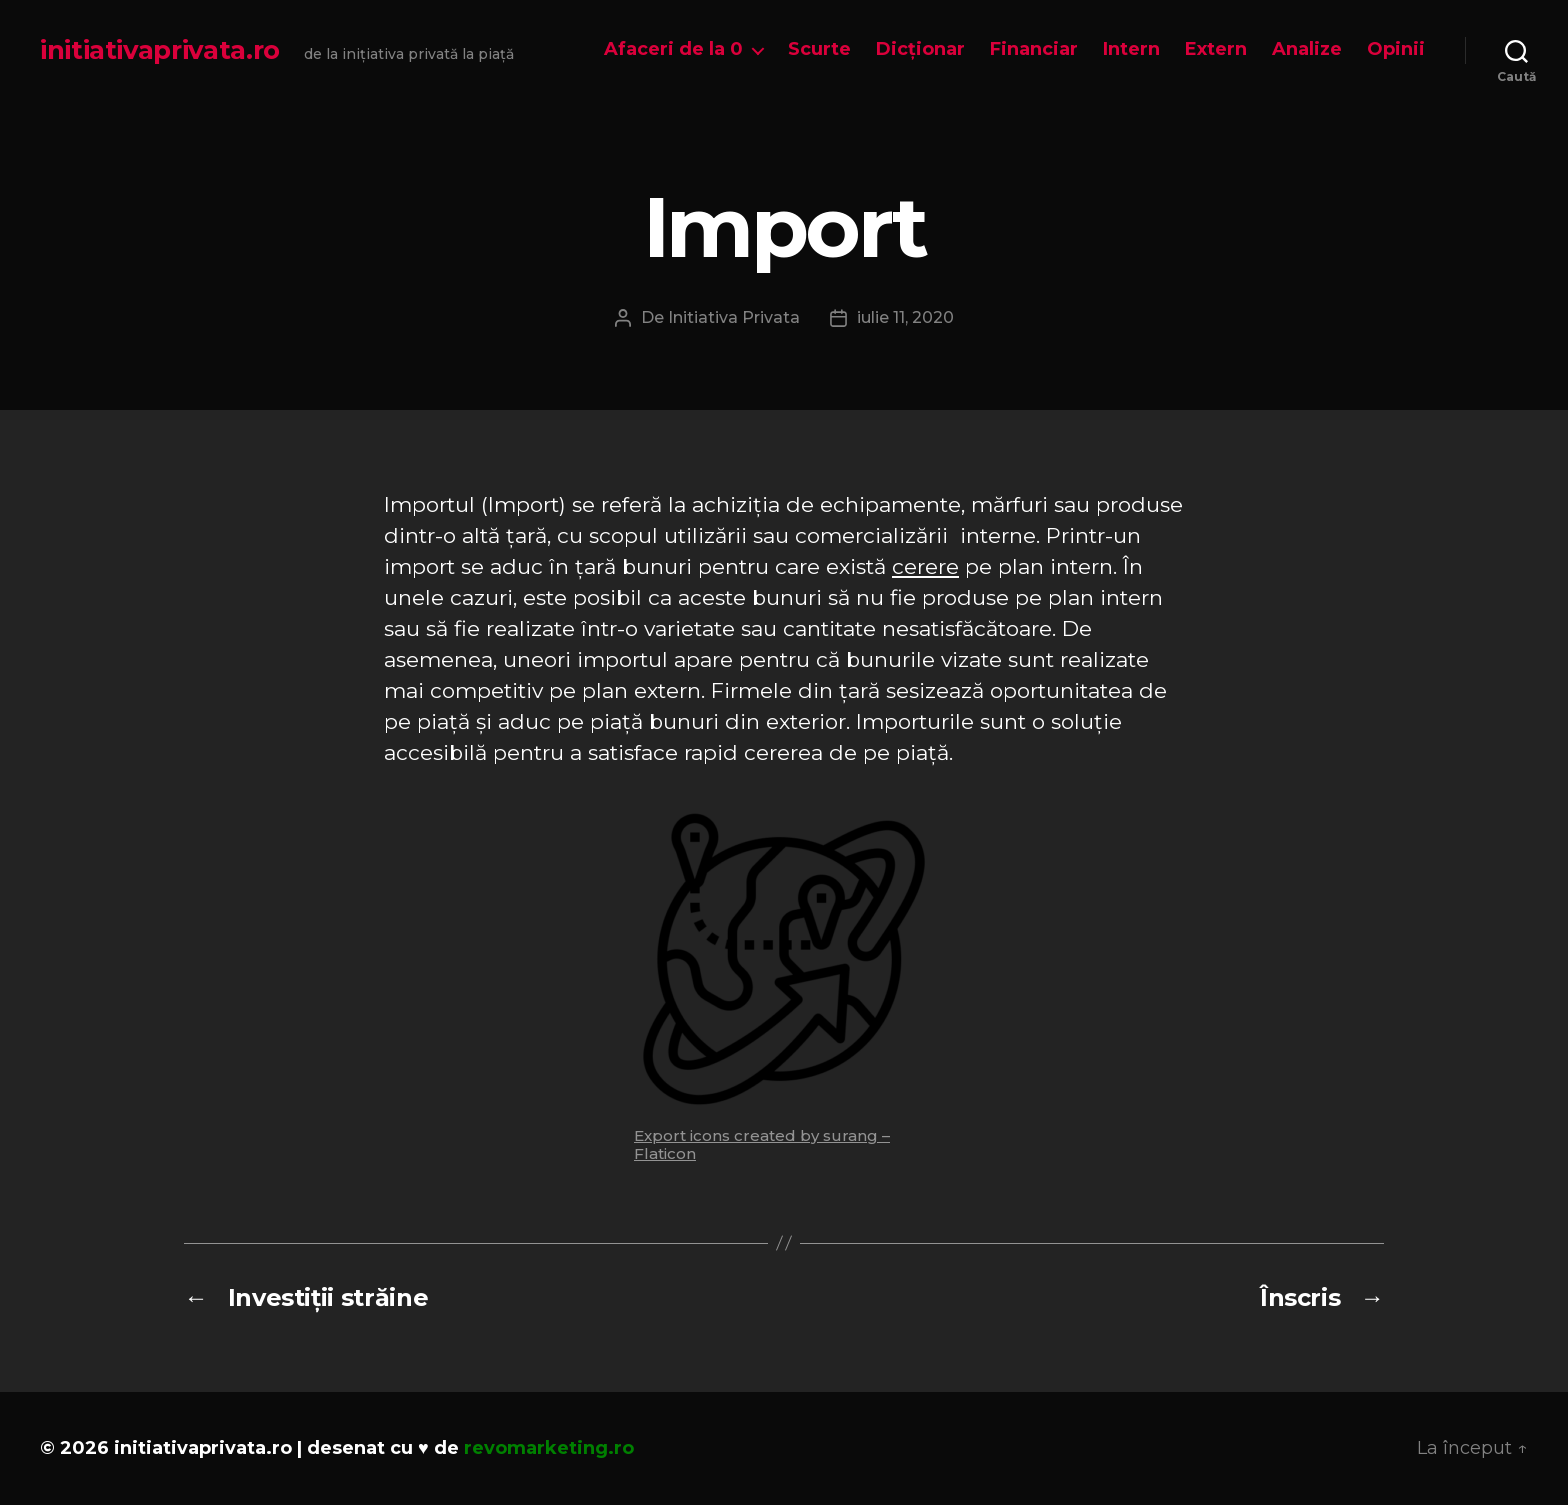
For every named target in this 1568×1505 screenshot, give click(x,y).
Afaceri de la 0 (673, 49)
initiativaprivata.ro (160, 50)
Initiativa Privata (734, 317)
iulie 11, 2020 (905, 317)
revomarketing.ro (549, 1448)
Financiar (1034, 49)
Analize (1307, 49)
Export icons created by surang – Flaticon (762, 1144)
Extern (1216, 49)
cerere (925, 566)
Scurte (819, 49)
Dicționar (920, 49)
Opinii (1396, 49)
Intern (1131, 49)
